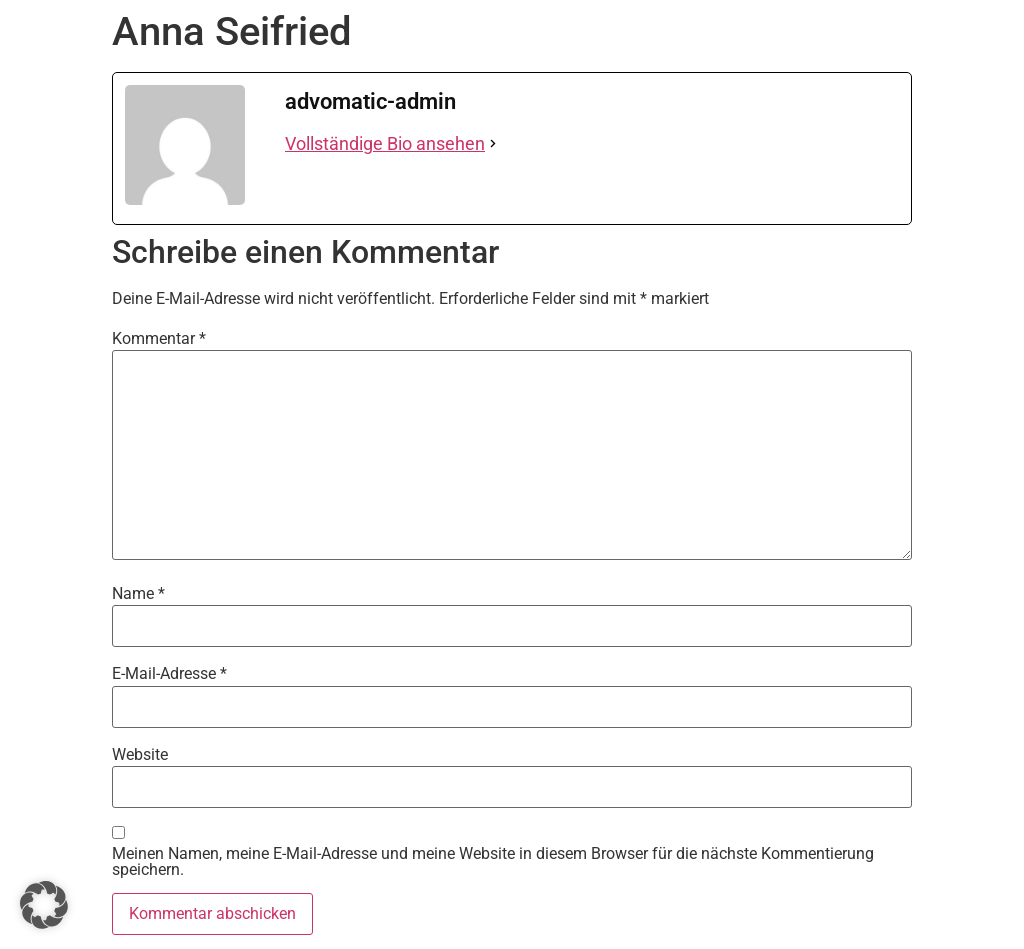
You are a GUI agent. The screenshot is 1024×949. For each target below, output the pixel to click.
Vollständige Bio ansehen (385, 143)
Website (140, 755)
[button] (44, 905)
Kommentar (159, 339)
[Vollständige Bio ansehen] (493, 143)
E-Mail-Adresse (169, 674)
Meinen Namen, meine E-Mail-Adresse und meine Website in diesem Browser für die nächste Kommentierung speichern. (493, 862)
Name (138, 594)
